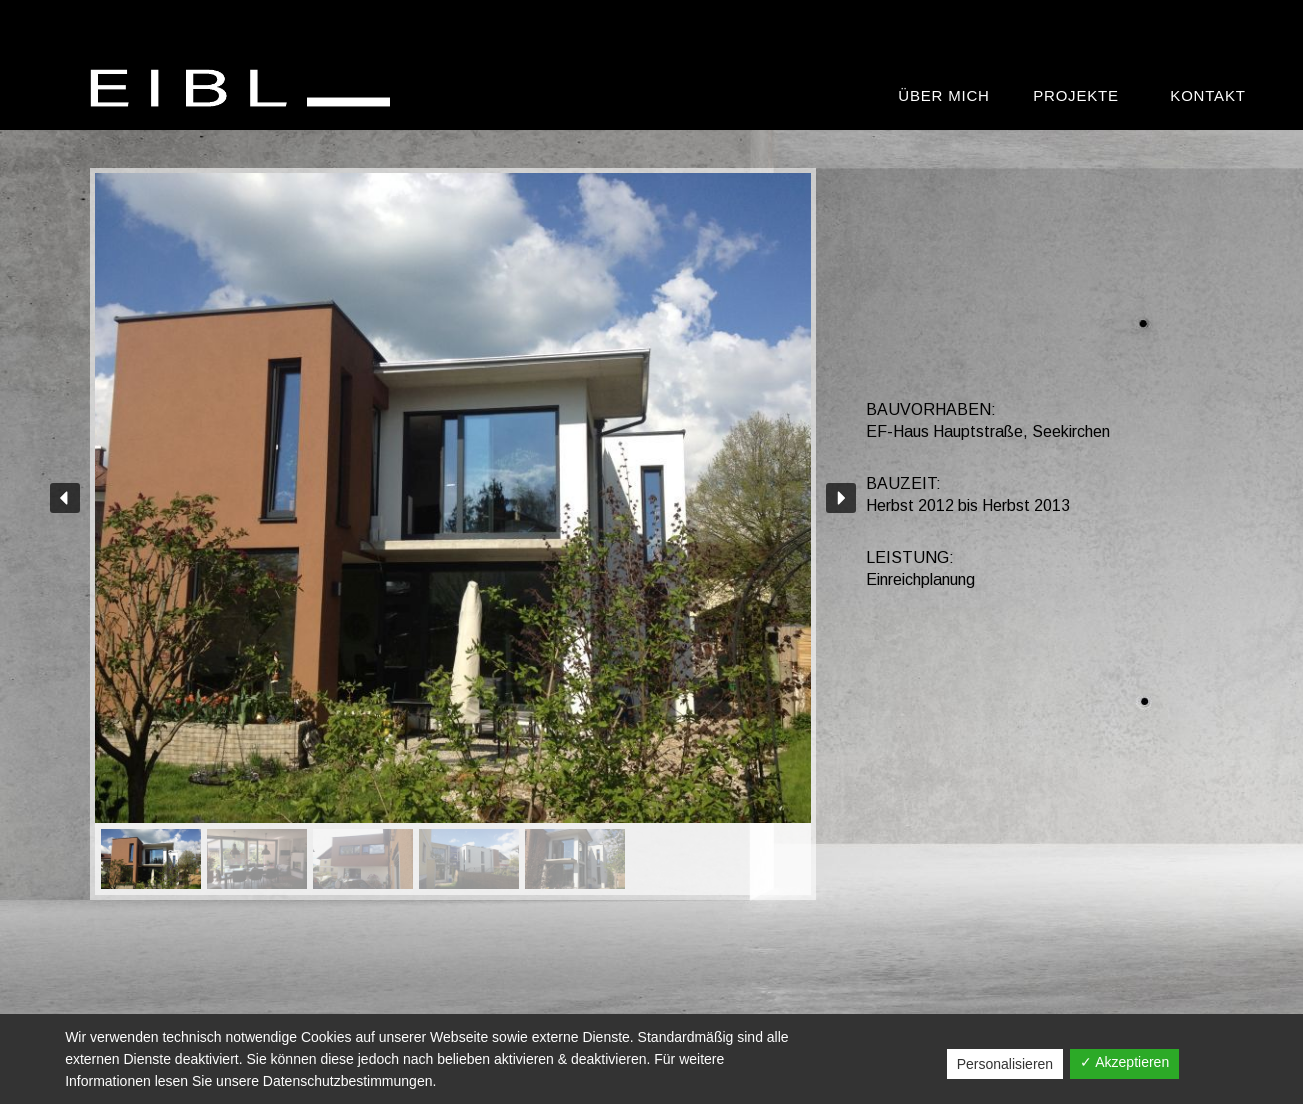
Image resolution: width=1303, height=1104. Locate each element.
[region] (453, 534)
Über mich (943, 95)
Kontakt (1207, 95)
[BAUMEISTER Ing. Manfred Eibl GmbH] (245, 87)
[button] (65, 498)
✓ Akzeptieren (1124, 1062)
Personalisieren (1005, 1064)
